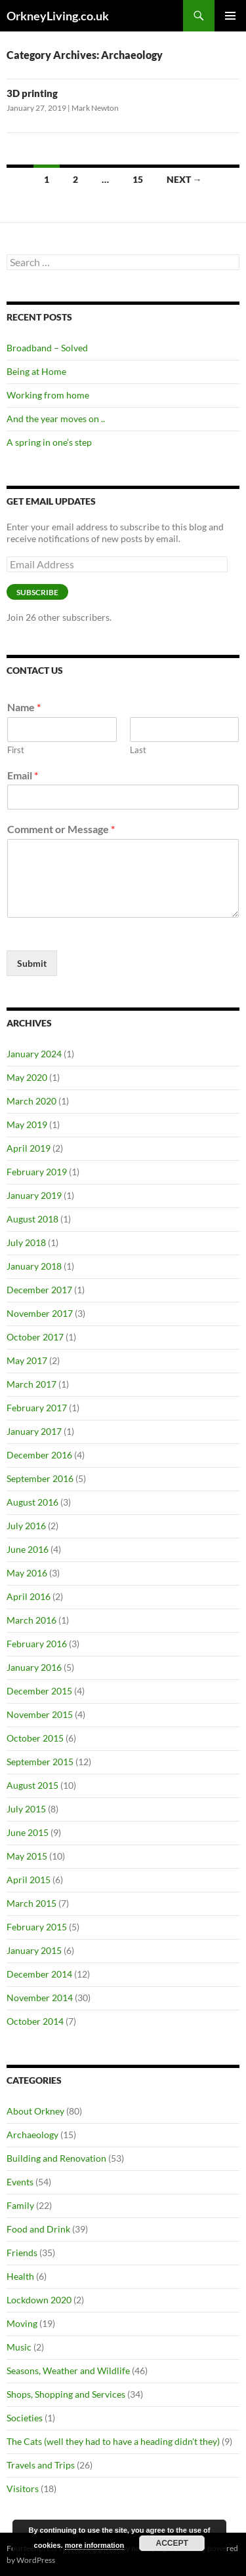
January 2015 (34, 1950)
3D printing (32, 93)
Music (19, 2346)
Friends (22, 2252)
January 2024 (34, 1053)
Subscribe (37, 592)
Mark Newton (95, 108)
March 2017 (31, 1384)
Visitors (23, 2488)
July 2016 (26, 1525)
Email (22, 775)
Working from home (48, 394)
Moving (22, 2323)
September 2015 (40, 1761)
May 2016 (27, 1572)
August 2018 (32, 1218)
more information (94, 2545)
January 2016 (34, 1667)
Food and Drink (38, 2228)
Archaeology (32, 2134)
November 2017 (40, 1313)
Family (20, 2205)
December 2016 (39, 1454)
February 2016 (37, 1643)
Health (20, 2276)
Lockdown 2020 (39, 2299)
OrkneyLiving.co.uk (58, 16)
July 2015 (26, 1808)
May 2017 (27, 1360)
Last (138, 750)
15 (138, 179)
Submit (32, 963)
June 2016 (28, 1549)
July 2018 (26, 1242)
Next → (184, 179)
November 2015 (40, 1714)
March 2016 (31, 1620)
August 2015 (32, 1785)
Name (24, 707)
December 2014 (39, 1974)
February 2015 (37, 1926)
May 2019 (27, 1124)
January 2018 (34, 1266)
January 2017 (34, 1431)
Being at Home (36, 371)
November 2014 (40, 1997)
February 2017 (37, 1407)
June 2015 (28, 1832)
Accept (172, 2543)
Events (20, 2181)
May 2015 (27, 1856)
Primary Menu (230, 15)
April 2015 (29, 1879)
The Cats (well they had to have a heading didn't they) (113, 2441)
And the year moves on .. (56, 418)
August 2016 (32, 1502)
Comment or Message (61, 829)
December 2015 (39, 1690)
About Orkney (35, 2111)
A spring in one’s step (49, 442)
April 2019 (29, 1148)
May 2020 (27, 1077)
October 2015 (35, 1738)
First (15, 750)
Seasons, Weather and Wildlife (68, 2370)
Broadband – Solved (47, 347)
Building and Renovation (56, 2158)
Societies (25, 2417)
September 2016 (40, 1478)
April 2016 (29, 1596)
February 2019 (37, 1171)
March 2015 (31, 1903)
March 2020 (31, 1100)
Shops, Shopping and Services (66, 2394)
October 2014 (35, 2021)
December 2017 (39, 1289)
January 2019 (34, 1195)
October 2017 (35, 1336)
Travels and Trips (41, 2464)
